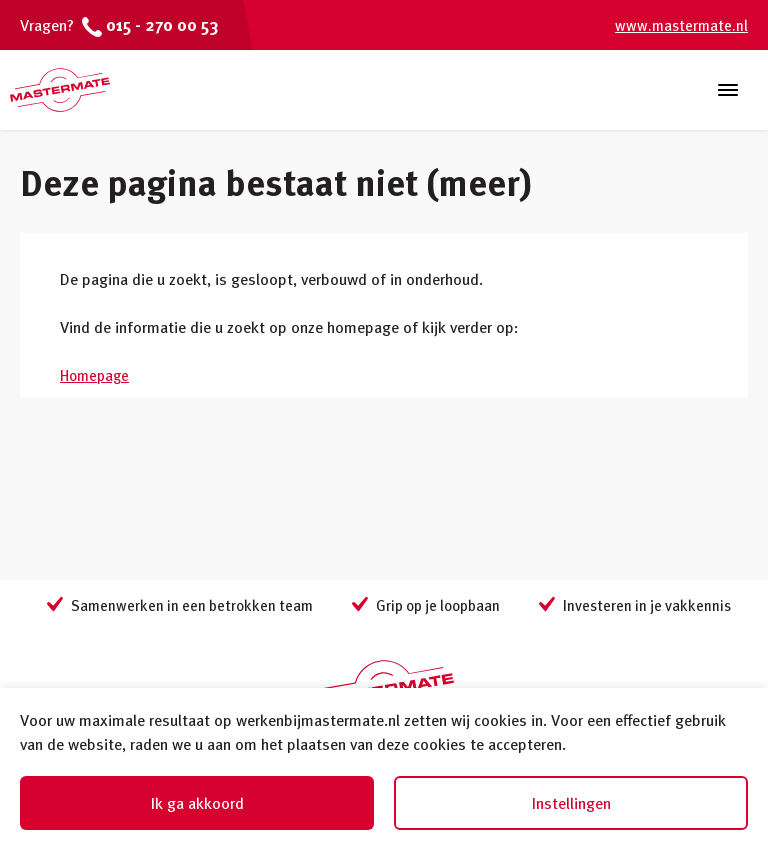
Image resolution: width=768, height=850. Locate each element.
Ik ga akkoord (197, 803)
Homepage (94, 375)
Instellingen (571, 803)
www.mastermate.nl (681, 25)
